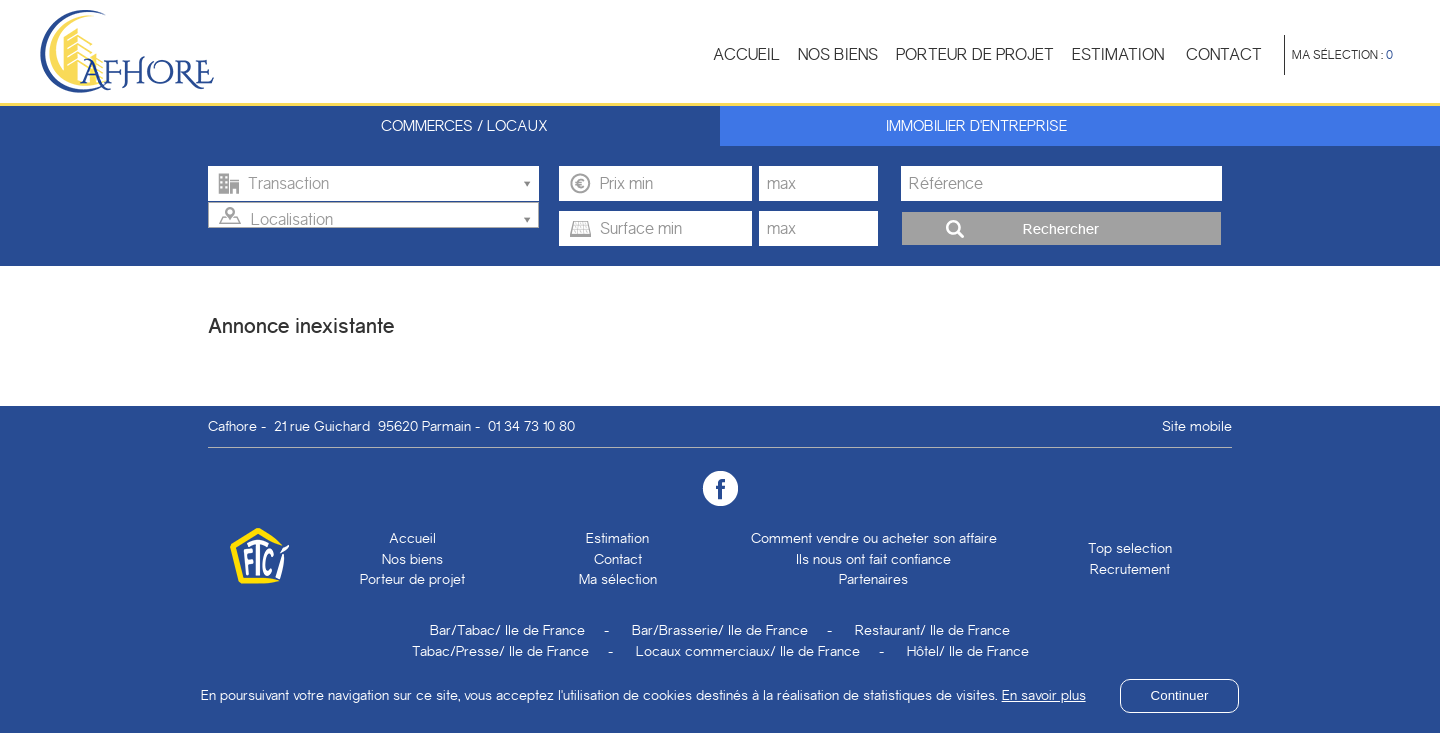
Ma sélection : (1342, 55)
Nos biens (838, 54)
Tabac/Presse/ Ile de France (500, 651)
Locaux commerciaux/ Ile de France (748, 651)
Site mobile (1197, 426)
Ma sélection (618, 579)
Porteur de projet (975, 54)
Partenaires (873, 579)
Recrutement (1130, 569)
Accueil (746, 54)
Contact (1224, 54)
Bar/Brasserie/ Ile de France (720, 630)
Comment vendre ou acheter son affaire (874, 538)
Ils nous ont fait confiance (873, 559)
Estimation (1118, 54)
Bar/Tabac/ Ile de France (507, 630)
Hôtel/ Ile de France (968, 651)
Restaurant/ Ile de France (932, 630)
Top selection (1130, 548)
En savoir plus (1044, 695)
